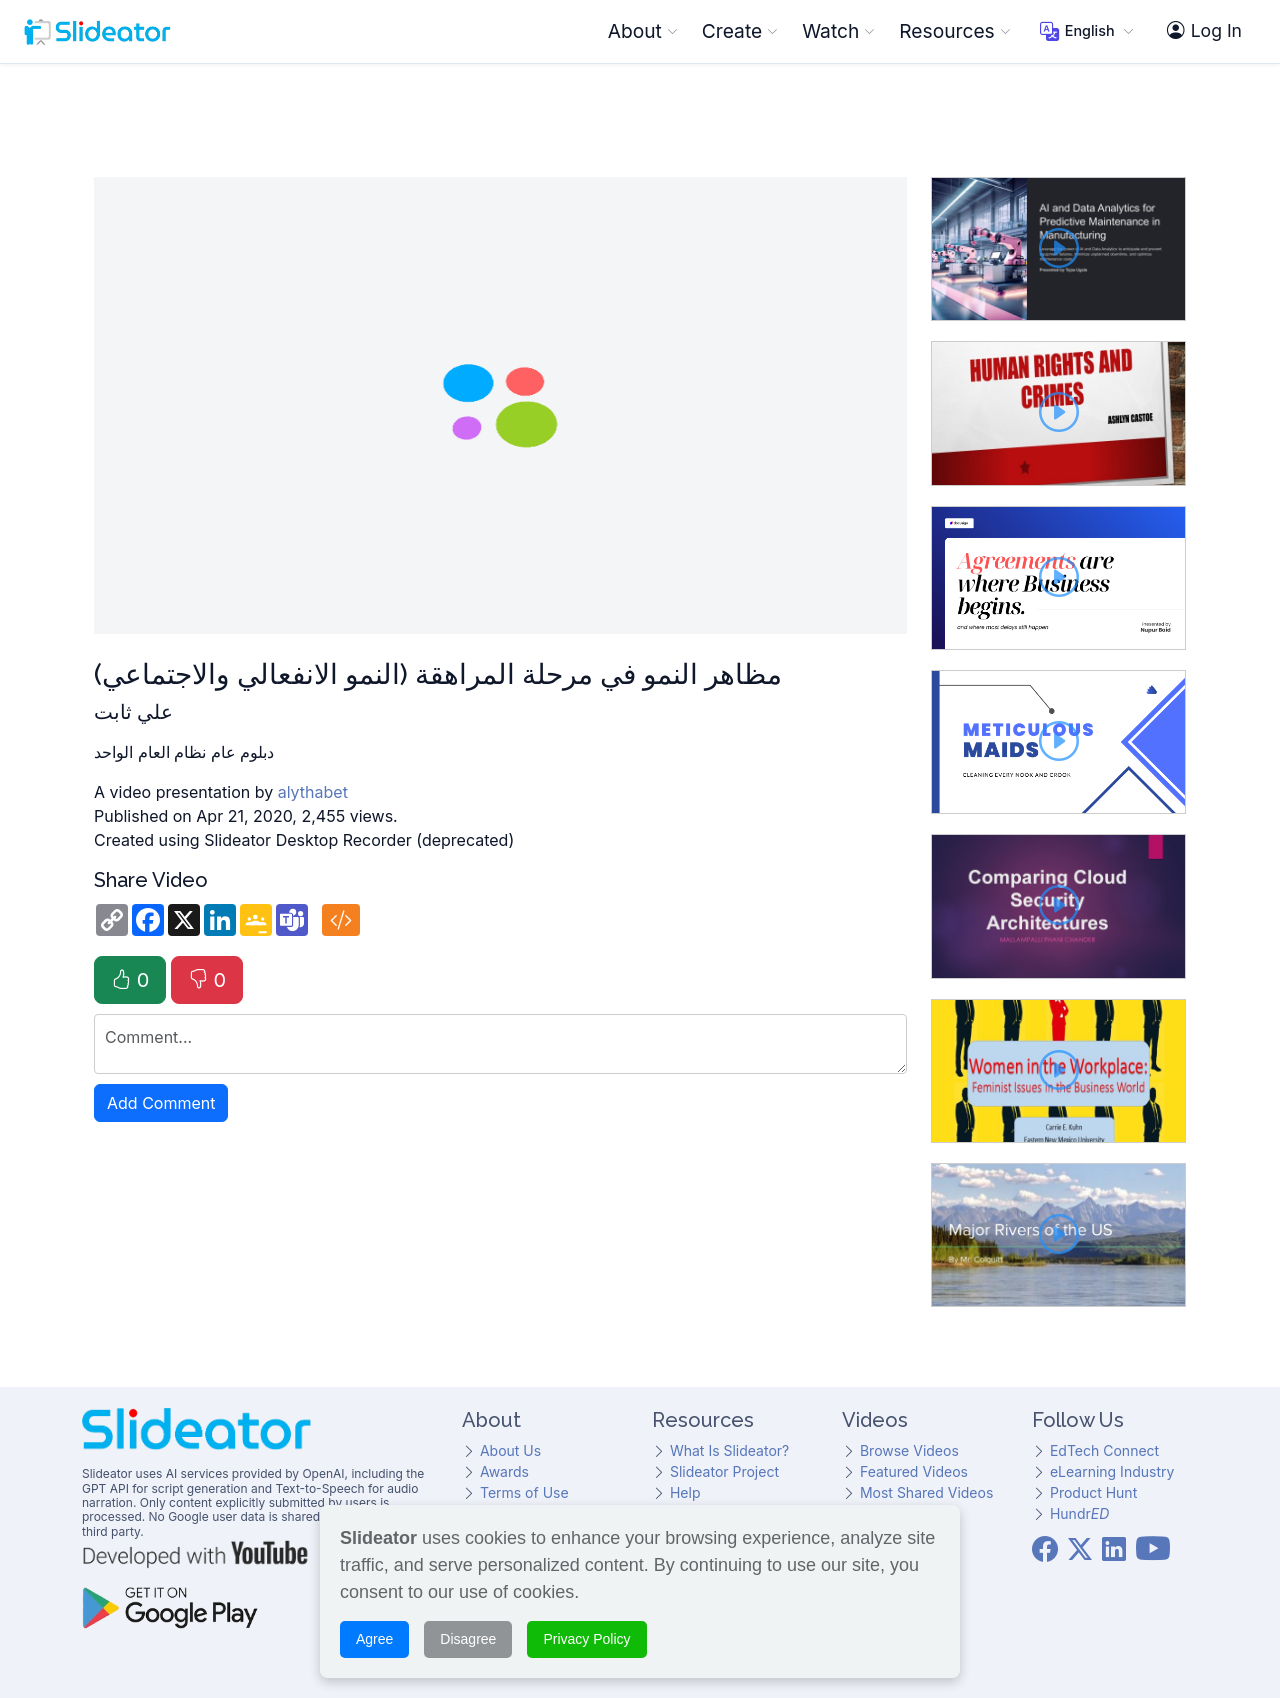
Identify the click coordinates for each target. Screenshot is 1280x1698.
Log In (1204, 31)
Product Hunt (1093, 1492)
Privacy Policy (586, 1639)
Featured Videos (914, 1471)
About (643, 31)
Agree (374, 1639)
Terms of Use (524, 1492)
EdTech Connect (1104, 1450)
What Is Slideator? (729, 1450)
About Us (510, 1450)
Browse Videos (909, 1450)
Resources (954, 31)
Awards (504, 1471)
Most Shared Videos (926, 1492)
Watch (838, 31)
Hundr (1079, 1513)
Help (685, 1492)
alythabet (313, 792)
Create (740, 31)
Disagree (468, 1639)
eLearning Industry (1112, 1471)
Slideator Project (724, 1471)
